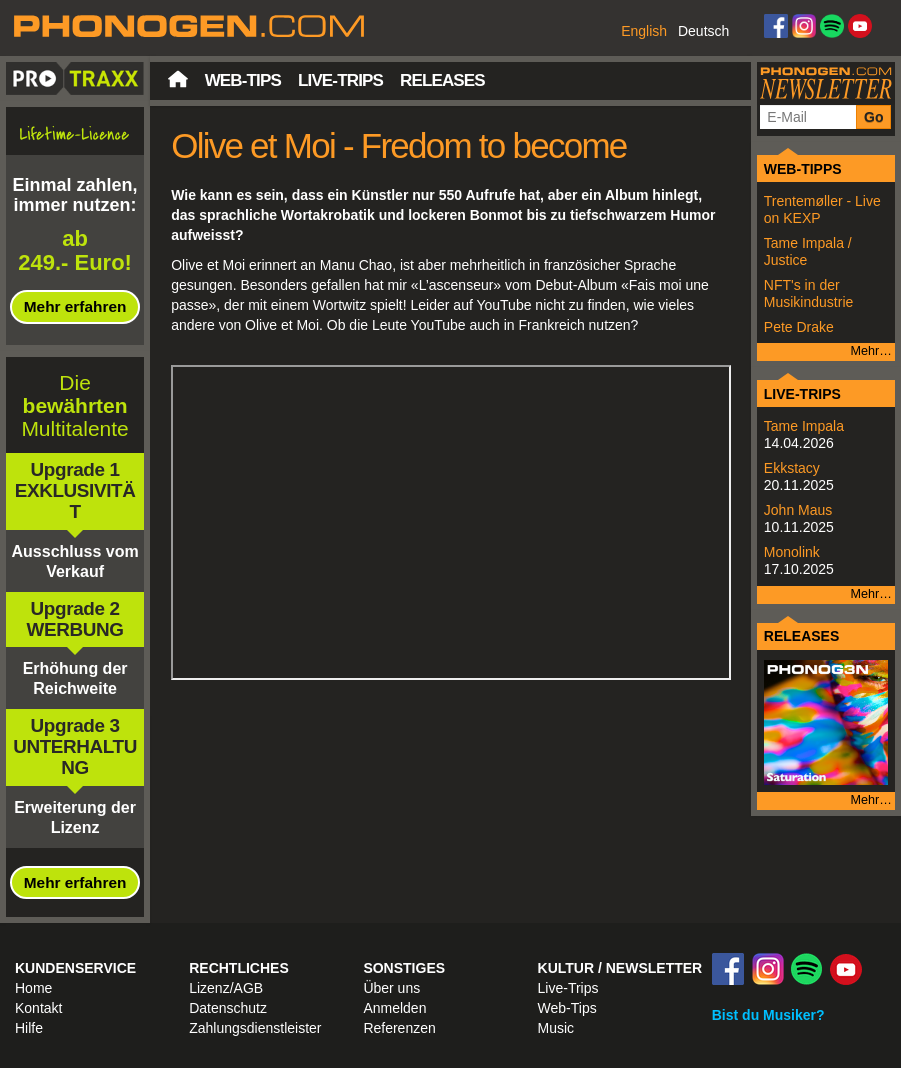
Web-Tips (243, 80)
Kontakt (38, 1008)
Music (556, 1028)
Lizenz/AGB (226, 988)
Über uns (391, 988)
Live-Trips (340, 80)
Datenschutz (228, 1008)
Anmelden (394, 1008)
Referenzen (399, 1028)
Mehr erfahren (75, 306)
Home (33, 988)
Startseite (178, 79)
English (644, 31)
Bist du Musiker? (768, 1015)
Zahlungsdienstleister (255, 1028)
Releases (442, 80)
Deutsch (703, 31)
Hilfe (29, 1028)
